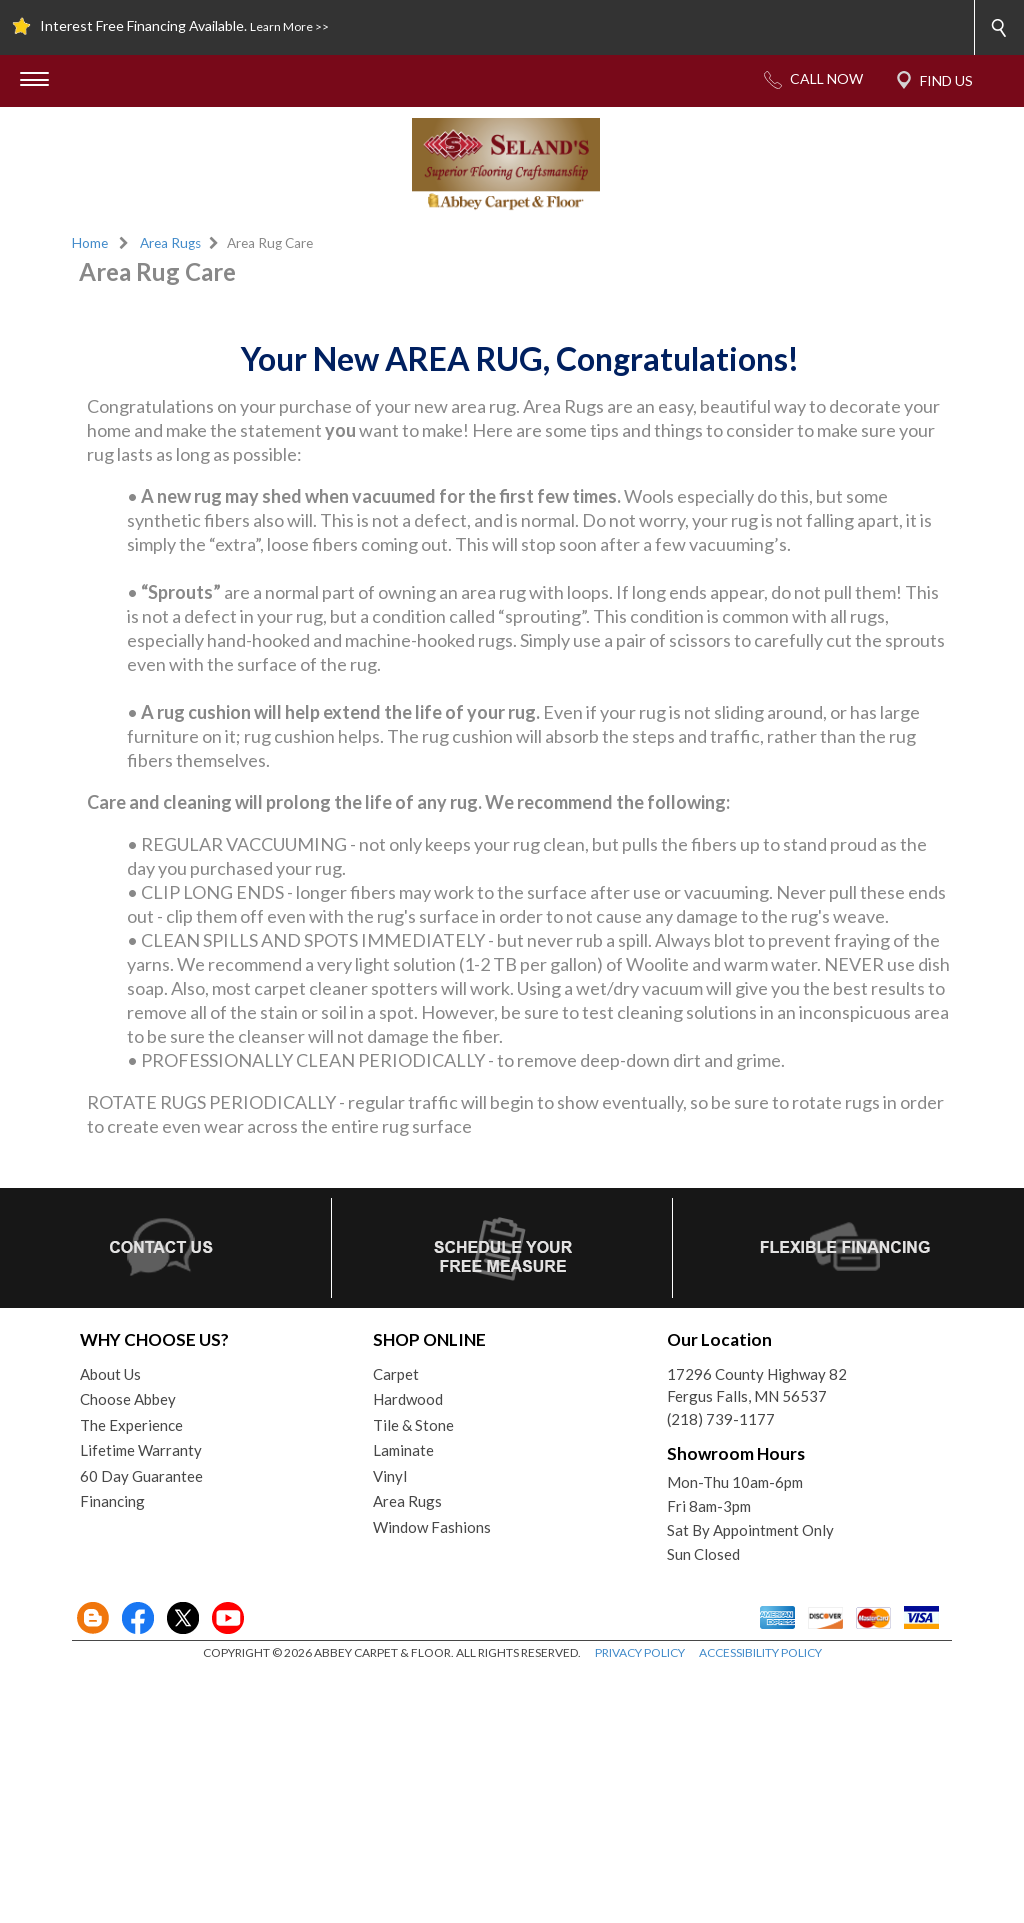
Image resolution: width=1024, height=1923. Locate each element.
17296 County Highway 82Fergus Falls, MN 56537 (757, 1635)
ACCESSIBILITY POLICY (760, 1902)
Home (90, 243)
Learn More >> (289, 26)
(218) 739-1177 (721, 1669)
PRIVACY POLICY (640, 1902)
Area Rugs (170, 243)
